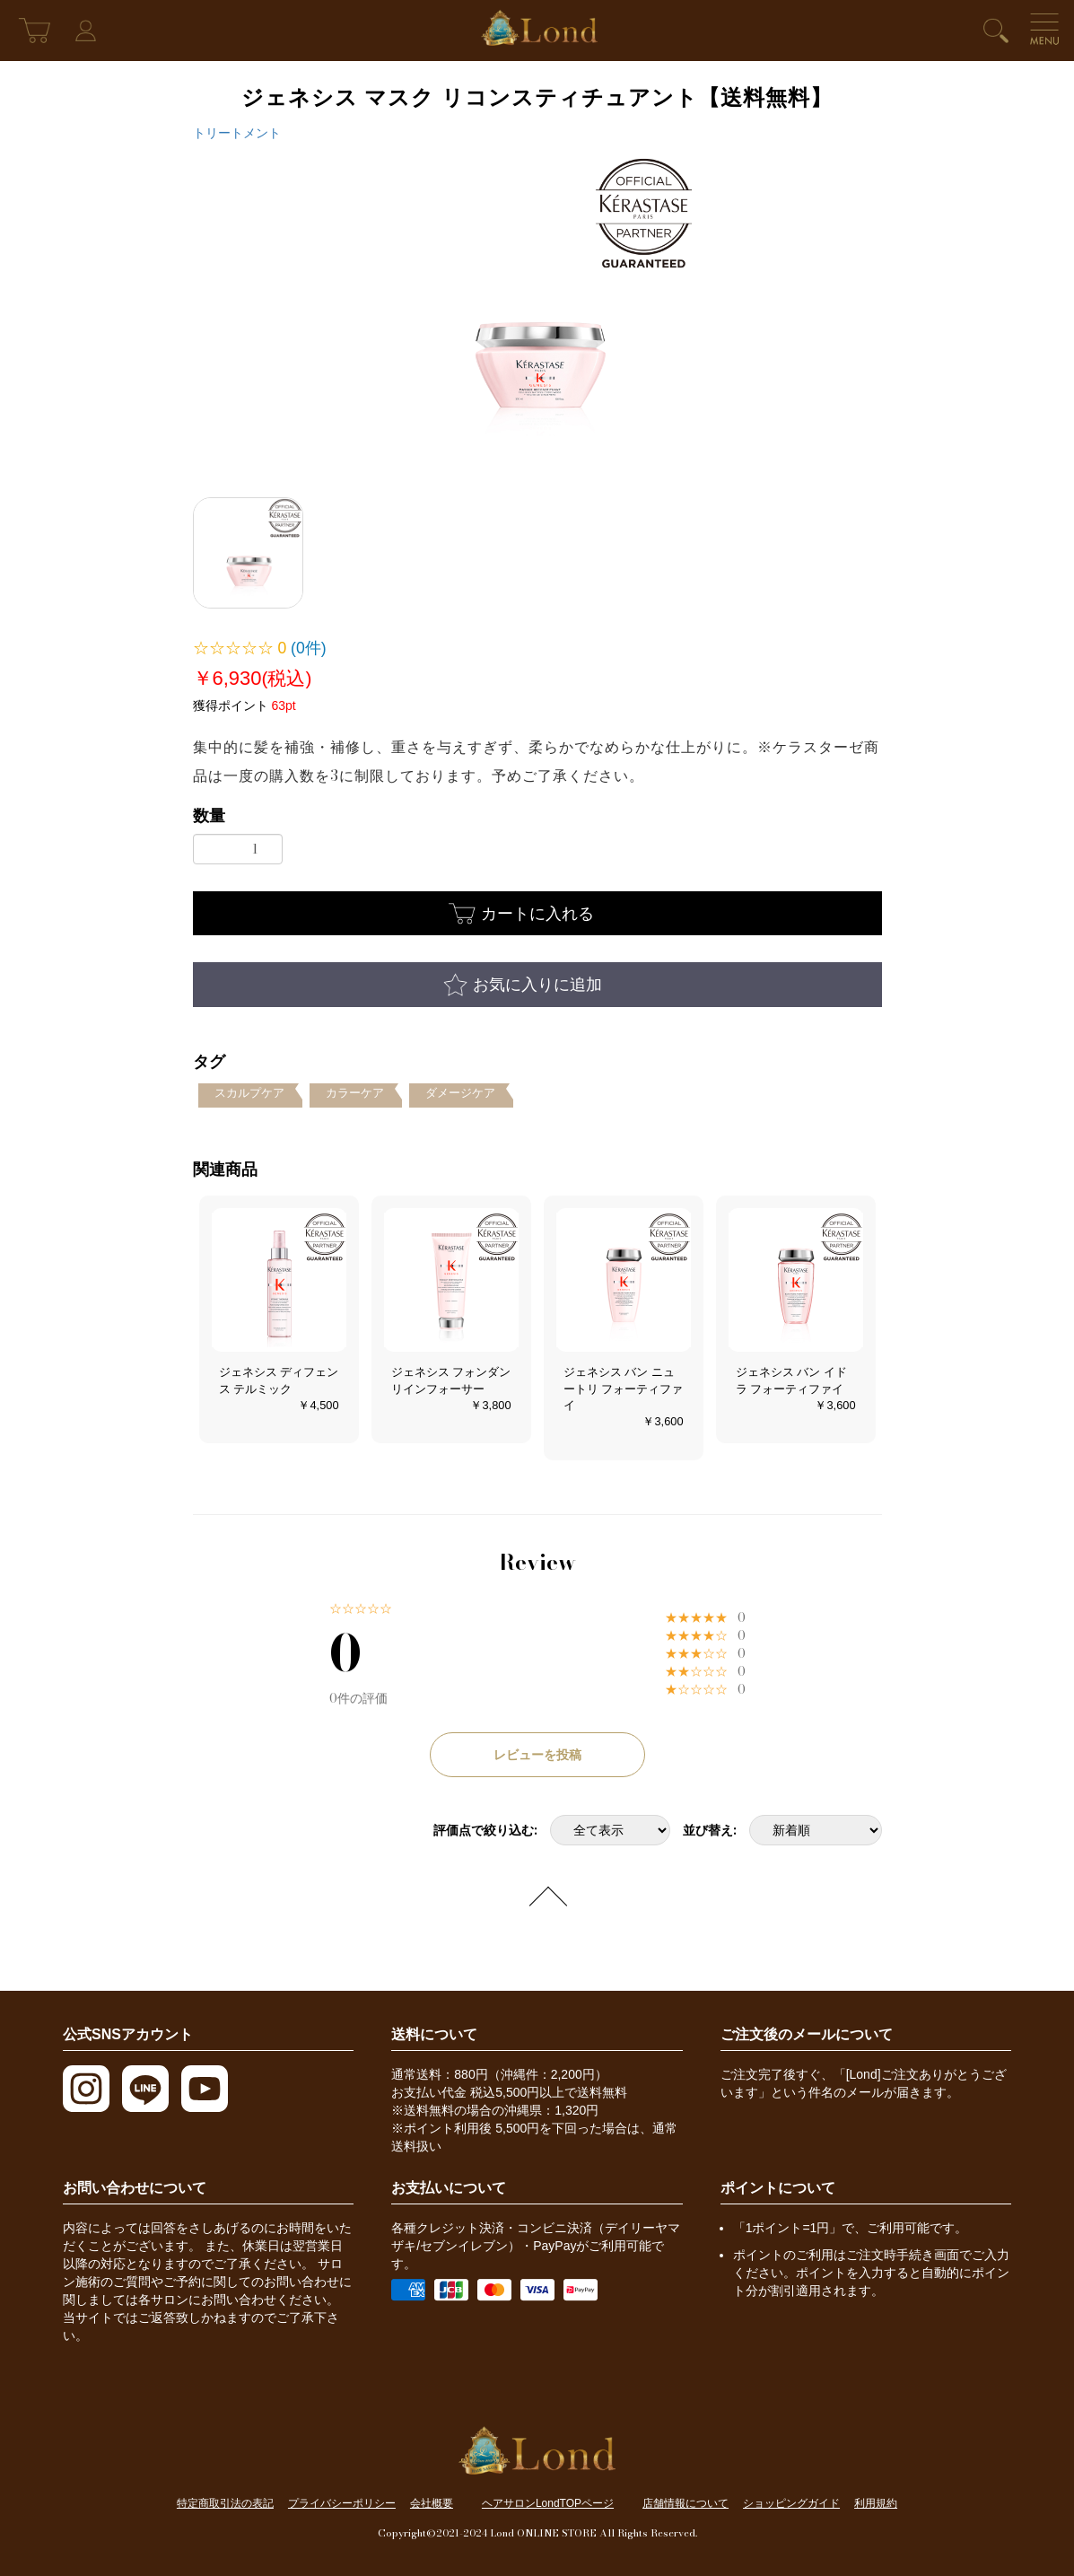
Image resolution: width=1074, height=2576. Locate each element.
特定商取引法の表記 (225, 2503)
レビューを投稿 (537, 1755)
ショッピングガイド (791, 2503)
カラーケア (355, 1092)
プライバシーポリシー (342, 2503)
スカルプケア (249, 1092)
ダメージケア (460, 1092)
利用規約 (875, 2503)
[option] (537, 313)
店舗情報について (685, 2503)
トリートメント (237, 133)
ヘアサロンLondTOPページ (548, 2503)
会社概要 (431, 2503)
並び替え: (710, 1830)
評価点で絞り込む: (485, 1830)
